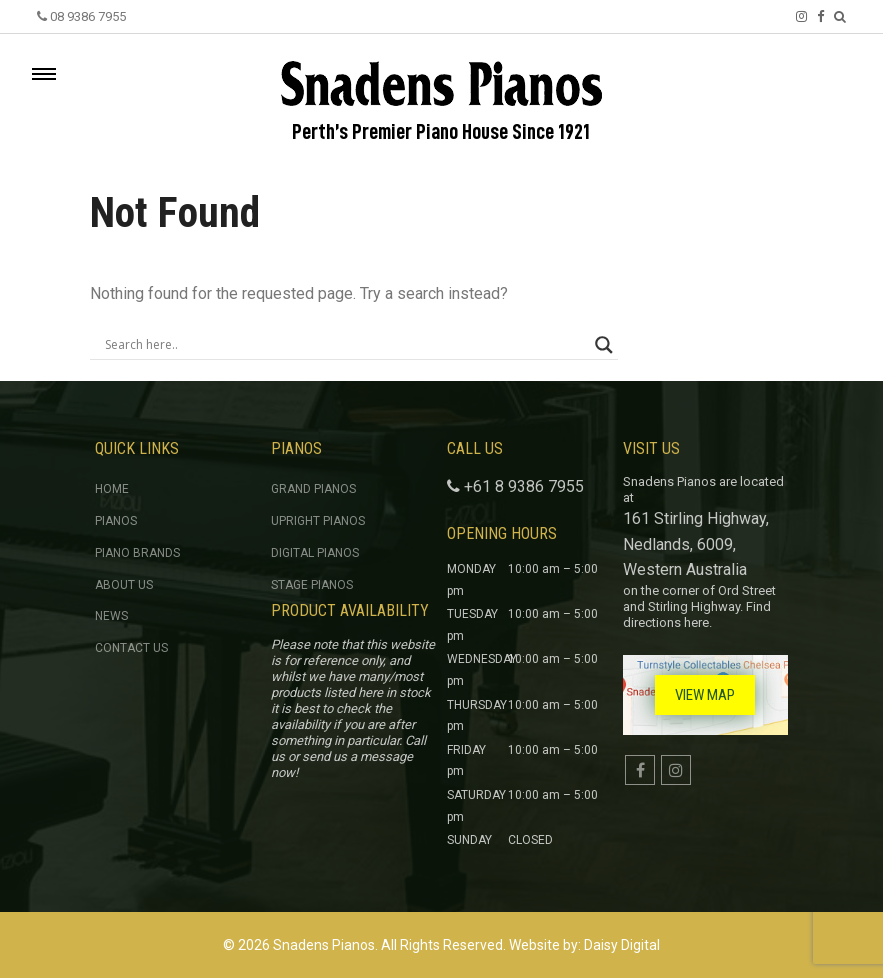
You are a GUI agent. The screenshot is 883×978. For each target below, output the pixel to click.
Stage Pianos (312, 585)
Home (112, 489)
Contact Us (131, 648)
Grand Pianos (313, 489)
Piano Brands (137, 553)
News (111, 616)
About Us (124, 585)
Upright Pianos (318, 521)
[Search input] (345, 345)
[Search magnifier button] (604, 345)
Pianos (116, 521)
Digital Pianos (315, 553)
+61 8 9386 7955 (524, 486)
